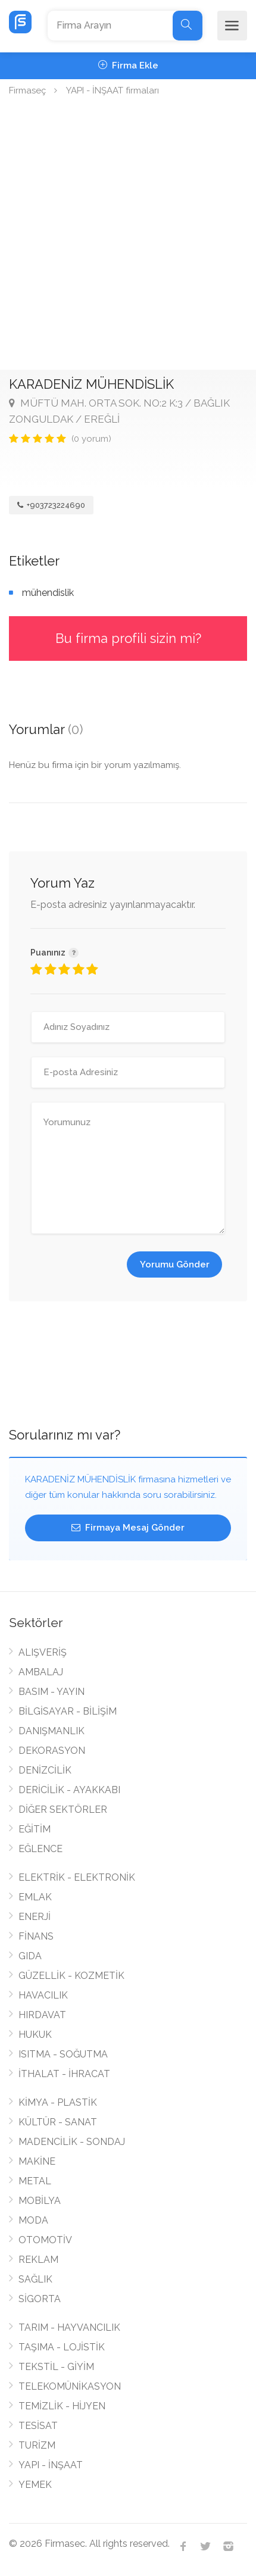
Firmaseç (27, 90)
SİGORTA (39, 2299)
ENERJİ (34, 1916)
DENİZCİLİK (44, 1770)
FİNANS (36, 1936)
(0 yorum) (91, 438)
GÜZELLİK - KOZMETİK (71, 1975)
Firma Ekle (128, 65)
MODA (33, 2220)
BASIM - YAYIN (51, 1691)
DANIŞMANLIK (51, 1731)
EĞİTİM (34, 1829)
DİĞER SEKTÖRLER (62, 1809)
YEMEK (35, 2484)
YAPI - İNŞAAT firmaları (112, 90)
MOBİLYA (39, 2200)
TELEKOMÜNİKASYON (69, 2386)
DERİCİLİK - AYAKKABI (69, 1790)
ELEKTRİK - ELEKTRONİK (76, 1877)
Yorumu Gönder (175, 1264)
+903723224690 (51, 505)
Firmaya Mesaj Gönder (128, 1527)
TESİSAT (38, 2425)
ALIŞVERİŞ (42, 1652)
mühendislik (48, 592)
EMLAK (35, 1897)
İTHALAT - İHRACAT (64, 2073)
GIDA (30, 1956)
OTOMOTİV (45, 2240)
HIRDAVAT (42, 2015)
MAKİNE (36, 2161)
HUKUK (35, 2034)
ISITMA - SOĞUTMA (63, 2054)
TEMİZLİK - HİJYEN (61, 2406)
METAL (34, 2181)
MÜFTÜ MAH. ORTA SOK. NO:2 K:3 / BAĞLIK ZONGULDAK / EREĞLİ (119, 411)
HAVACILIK (43, 1995)
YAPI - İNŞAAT (50, 2465)
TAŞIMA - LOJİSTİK (61, 2347)
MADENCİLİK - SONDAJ (71, 2141)
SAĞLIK (35, 2279)
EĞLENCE (40, 1848)
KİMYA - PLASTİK (57, 2102)
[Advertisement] (128, 236)
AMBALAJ (40, 1672)
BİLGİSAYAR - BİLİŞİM (67, 1711)
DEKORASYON (51, 1750)
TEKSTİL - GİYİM (56, 2366)
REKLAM (38, 2259)
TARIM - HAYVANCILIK (69, 2327)
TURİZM (36, 2445)
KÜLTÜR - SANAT (57, 2122)
